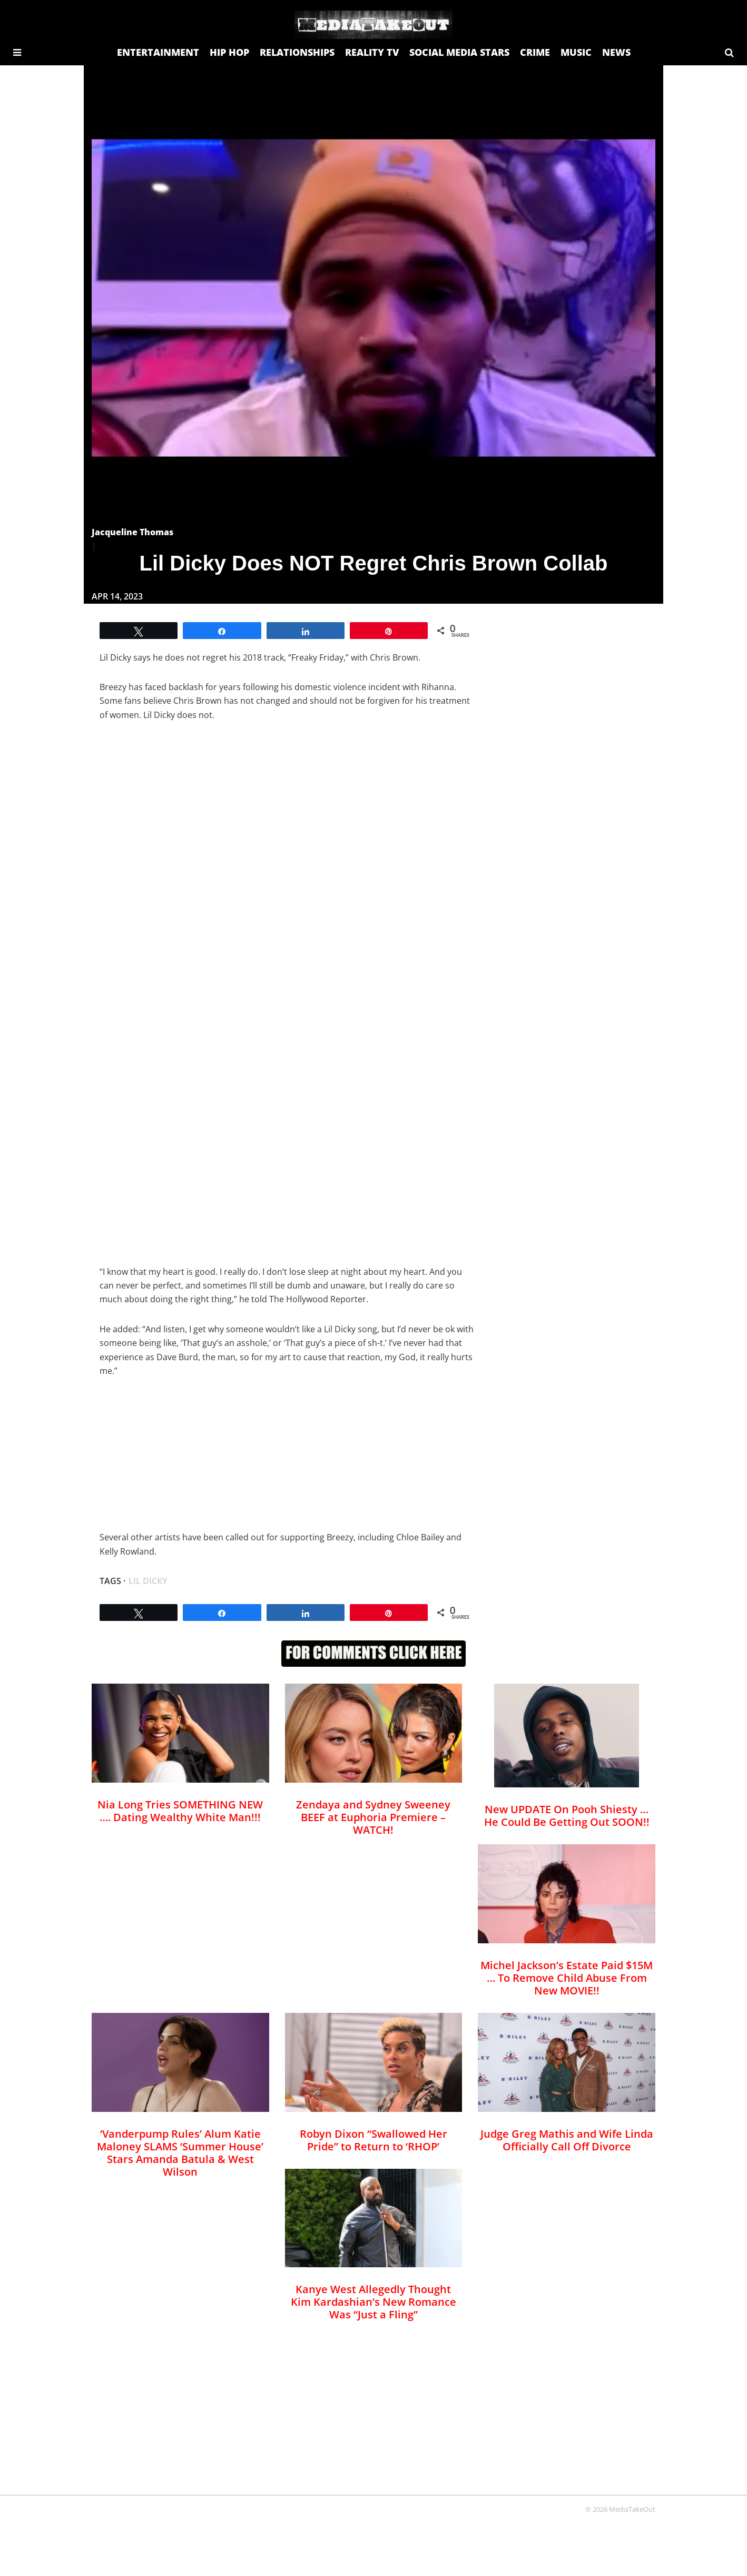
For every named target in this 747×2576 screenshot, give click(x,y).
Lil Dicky (148, 1581)
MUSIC (576, 52)
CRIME (535, 52)
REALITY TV (372, 52)
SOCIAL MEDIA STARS (459, 52)
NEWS (616, 52)
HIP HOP (229, 52)
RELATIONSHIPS (297, 52)
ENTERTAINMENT (158, 52)
